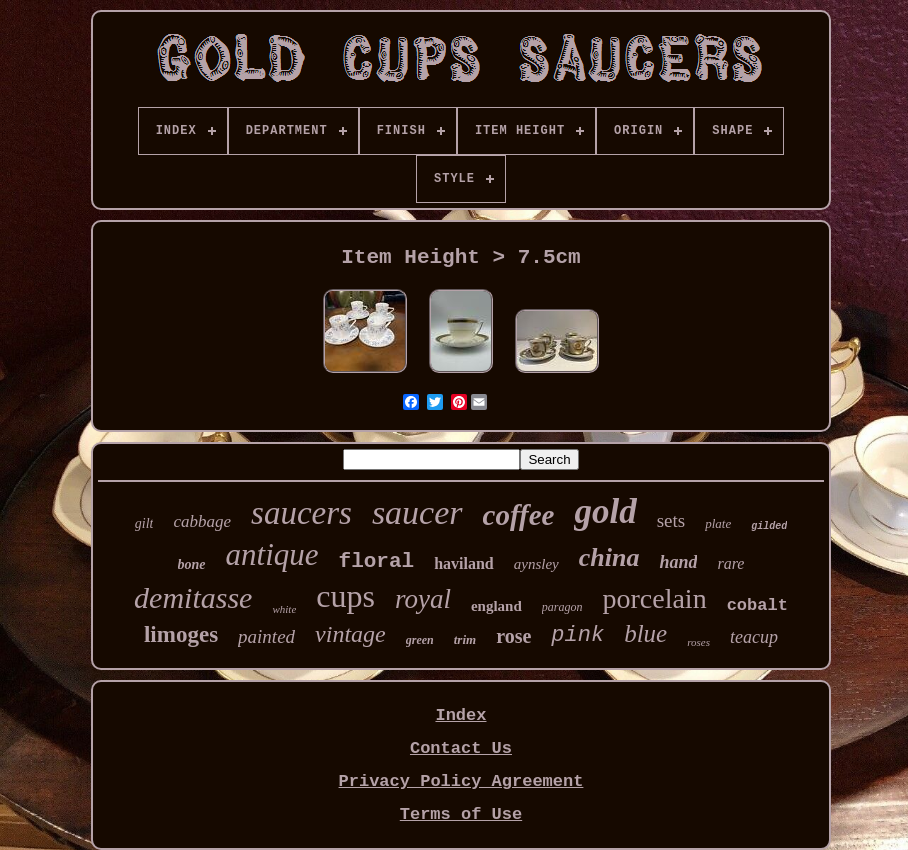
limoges (181, 634)
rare (730, 563)
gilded (769, 526)
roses (698, 642)
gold (605, 511)
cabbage (202, 521)
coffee (519, 515)
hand (678, 562)
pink (577, 635)
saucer (417, 512)
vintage (350, 634)
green (420, 640)
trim (465, 639)
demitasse (193, 597)
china (609, 557)
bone (192, 564)
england (496, 606)
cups (345, 596)
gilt (144, 523)
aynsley (536, 564)
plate (718, 523)
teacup (754, 637)
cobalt (757, 605)
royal (423, 599)
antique (272, 554)
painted (266, 636)
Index (460, 715)
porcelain (654, 598)
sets (671, 520)
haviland (464, 563)
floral (377, 561)
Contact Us (461, 748)
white (284, 609)
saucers (301, 513)
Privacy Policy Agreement (461, 781)
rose (513, 636)
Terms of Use (461, 814)
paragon (562, 607)
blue (645, 633)
